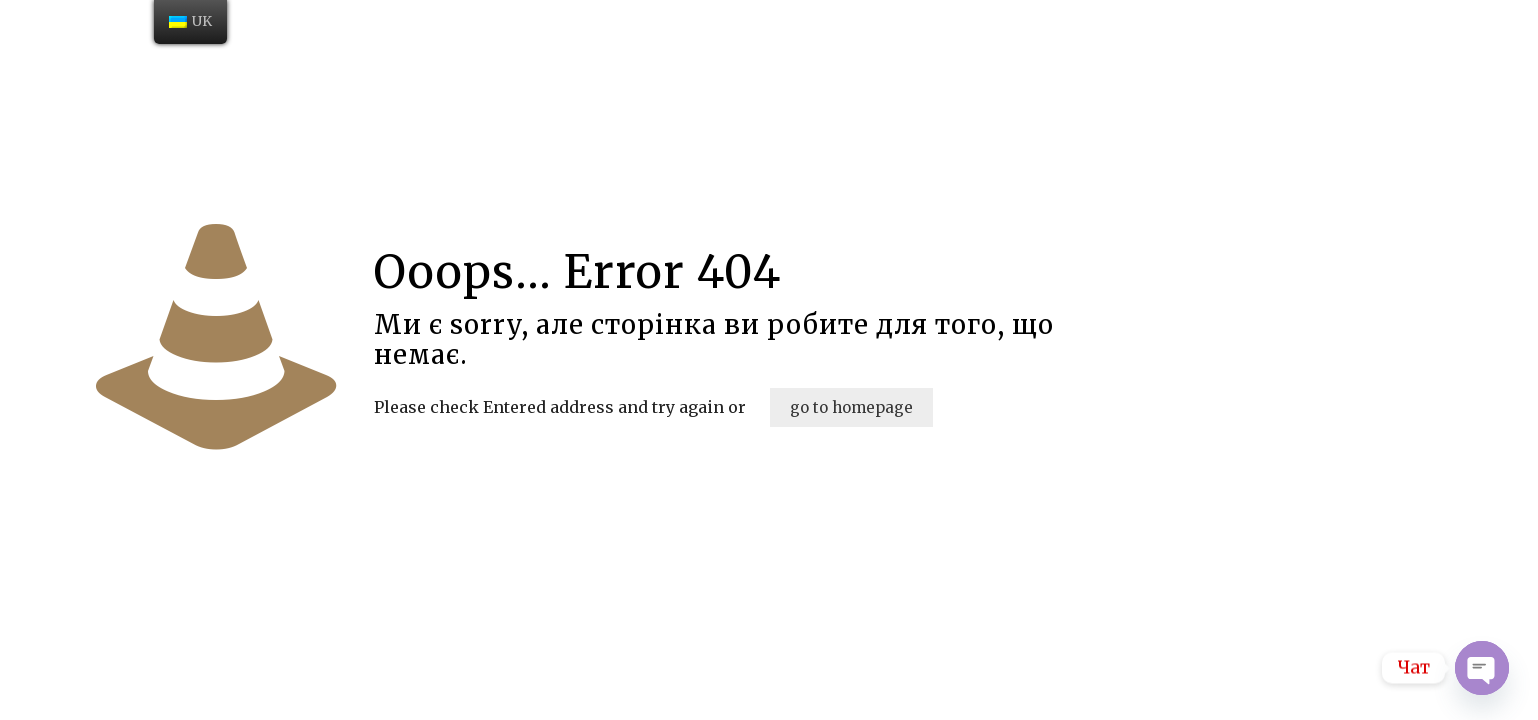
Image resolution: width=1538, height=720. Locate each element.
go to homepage (851, 407)
